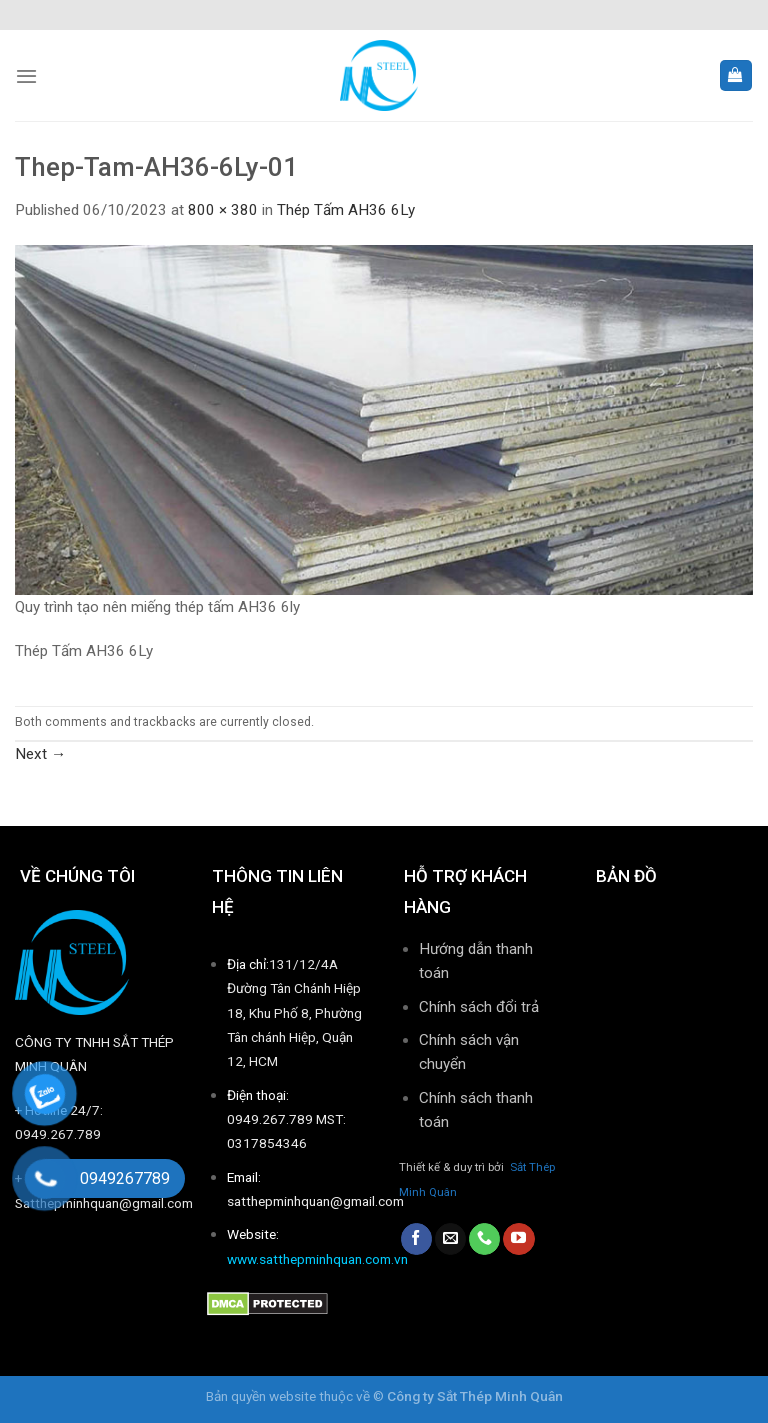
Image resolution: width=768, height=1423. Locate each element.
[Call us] (484, 1239)
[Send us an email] (450, 1239)
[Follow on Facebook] (416, 1239)
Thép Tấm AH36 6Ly (346, 210)
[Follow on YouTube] (518, 1239)
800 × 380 (223, 210)
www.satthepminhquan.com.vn (317, 1259)
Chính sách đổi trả (479, 1007)
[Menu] (26, 76)
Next (40, 754)
